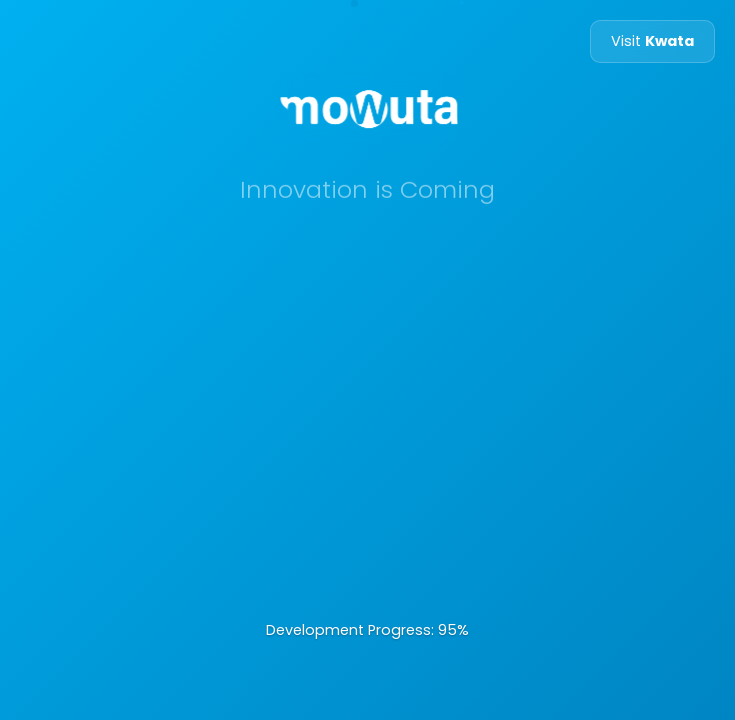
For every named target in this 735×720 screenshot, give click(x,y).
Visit (652, 41)
